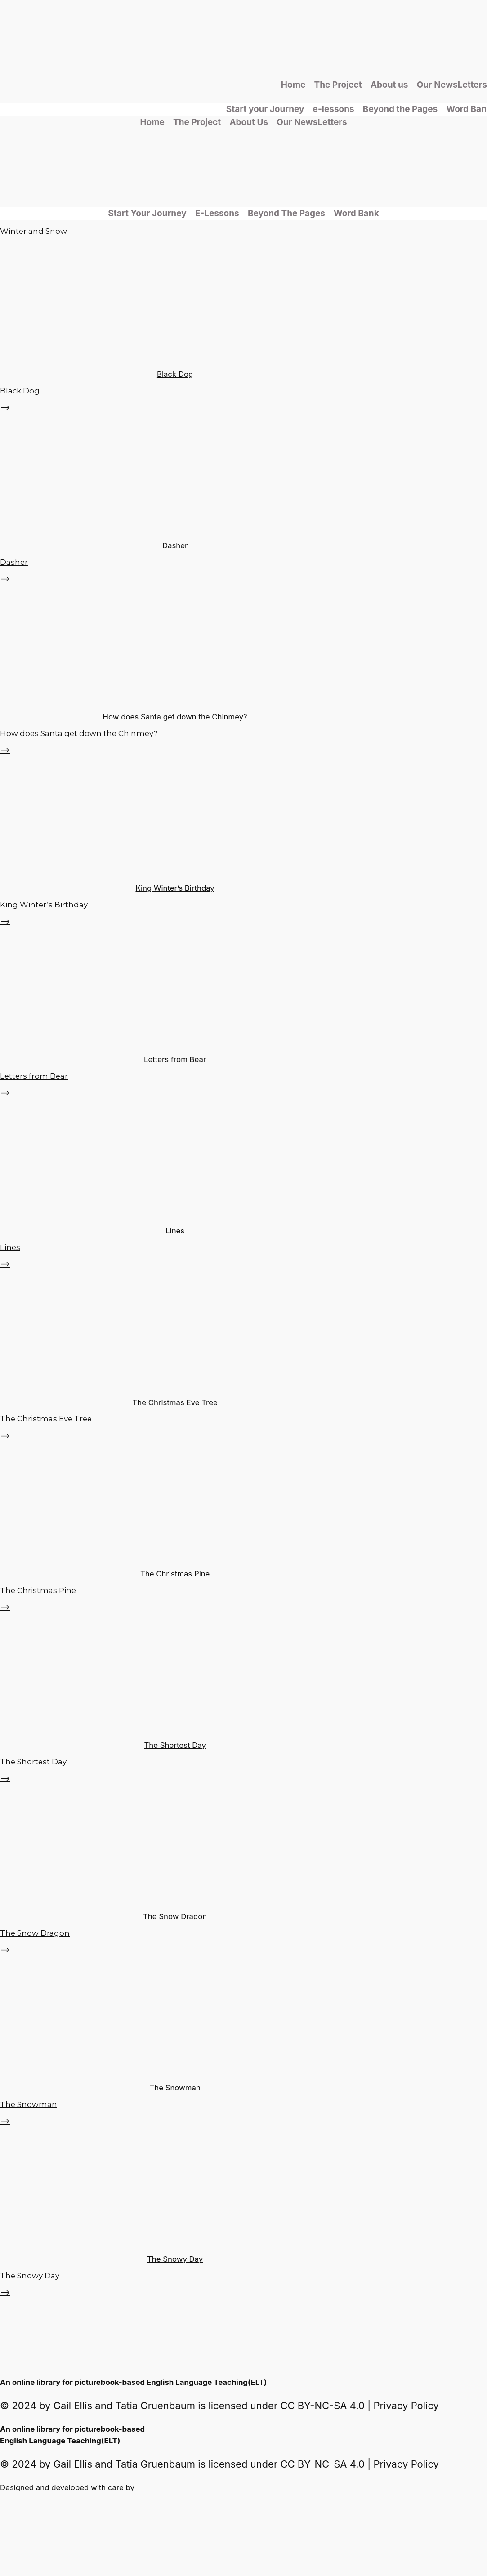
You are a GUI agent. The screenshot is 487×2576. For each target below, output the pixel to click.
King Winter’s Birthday (174, 888)
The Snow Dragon (175, 1916)
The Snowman (174, 2087)
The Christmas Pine (175, 1573)
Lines (174, 1230)
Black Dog (175, 374)
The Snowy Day (175, 2259)
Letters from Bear (175, 1059)
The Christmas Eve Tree (175, 1402)
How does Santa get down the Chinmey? (175, 716)
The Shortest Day (175, 1745)
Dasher (175, 545)
